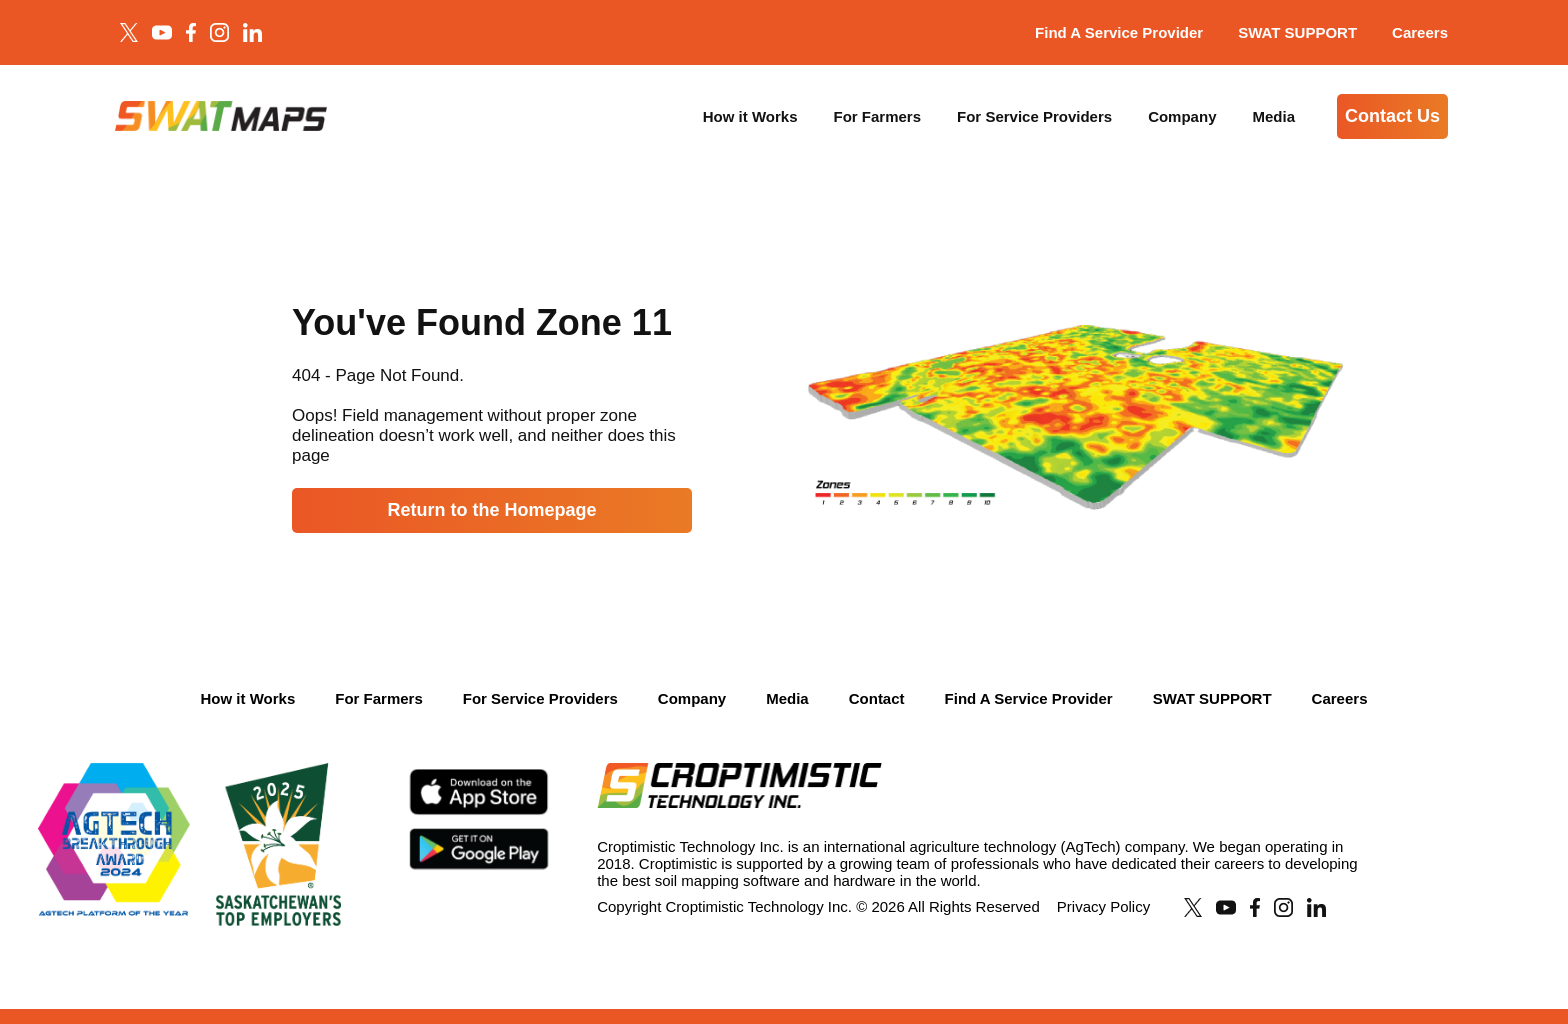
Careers (1420, 32)
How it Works (750, 116)
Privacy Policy (1103, 906)
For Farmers (878, 116)
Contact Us (1392, 116)
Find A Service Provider (1119, 32)
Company (1182, 116)
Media (1273, 116)
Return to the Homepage (491, 510)
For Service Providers (1034, 116)
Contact (877, 698)
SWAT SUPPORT (1297, 32)
